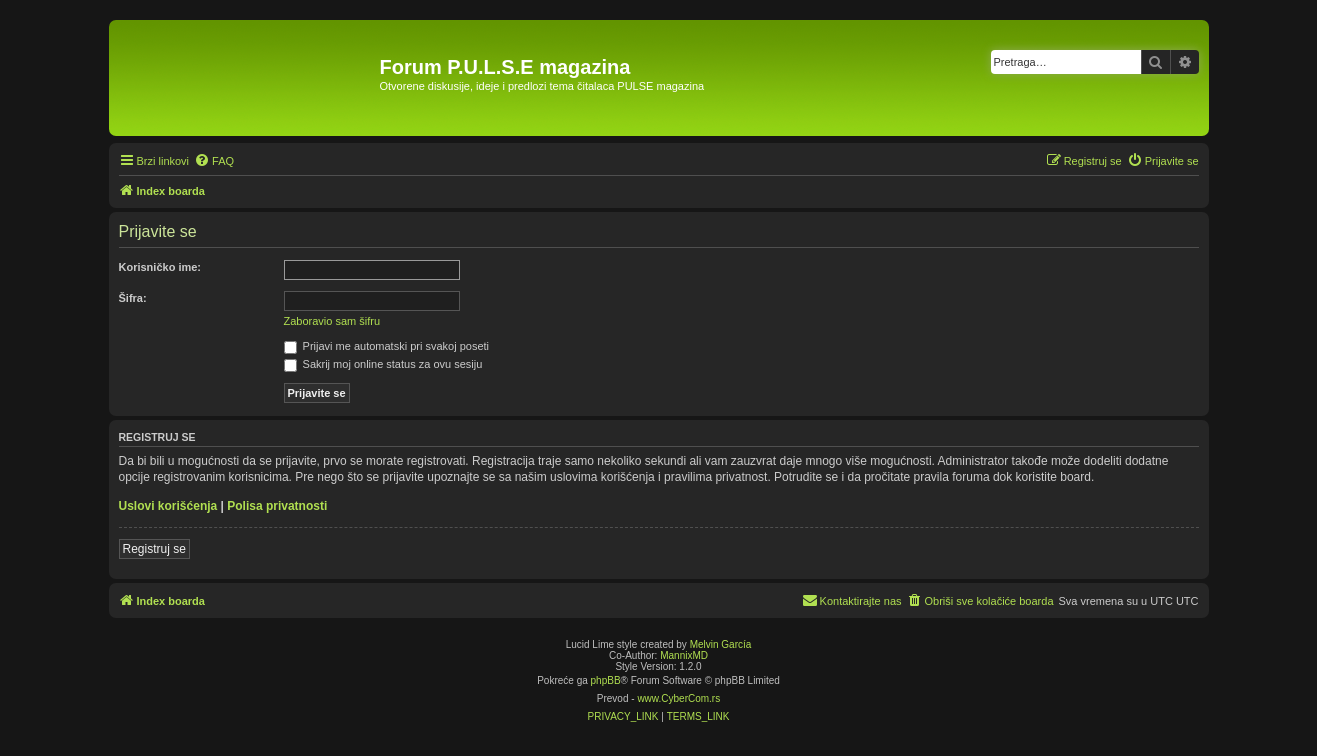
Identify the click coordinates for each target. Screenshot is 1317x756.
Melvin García (721, 644)
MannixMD (684, 655)
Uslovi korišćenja (168, 506)
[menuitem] (214, 161)
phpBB (606, 680)
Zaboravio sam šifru (332, 321)
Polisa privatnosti (277, 506)
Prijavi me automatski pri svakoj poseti (387, 346)
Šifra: (133, 298)
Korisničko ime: (160, 267)
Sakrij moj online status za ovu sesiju (383, 364)
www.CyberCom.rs (678, 698)
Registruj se (154, 549)
